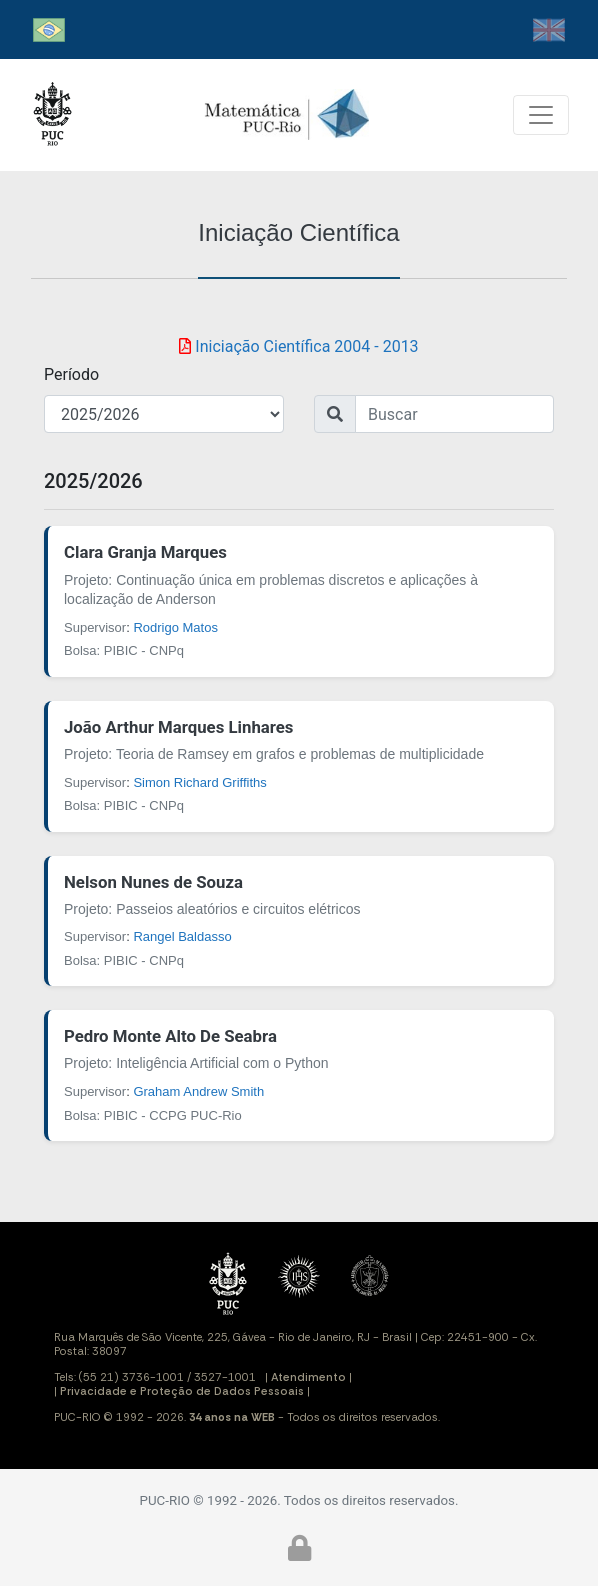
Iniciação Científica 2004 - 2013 (298, 346)
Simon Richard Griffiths (199, 782)
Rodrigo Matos (175, 627)
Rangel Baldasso (182, 936)
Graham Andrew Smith (198, 1091)
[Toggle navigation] (541, 115)
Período (71, 374)
